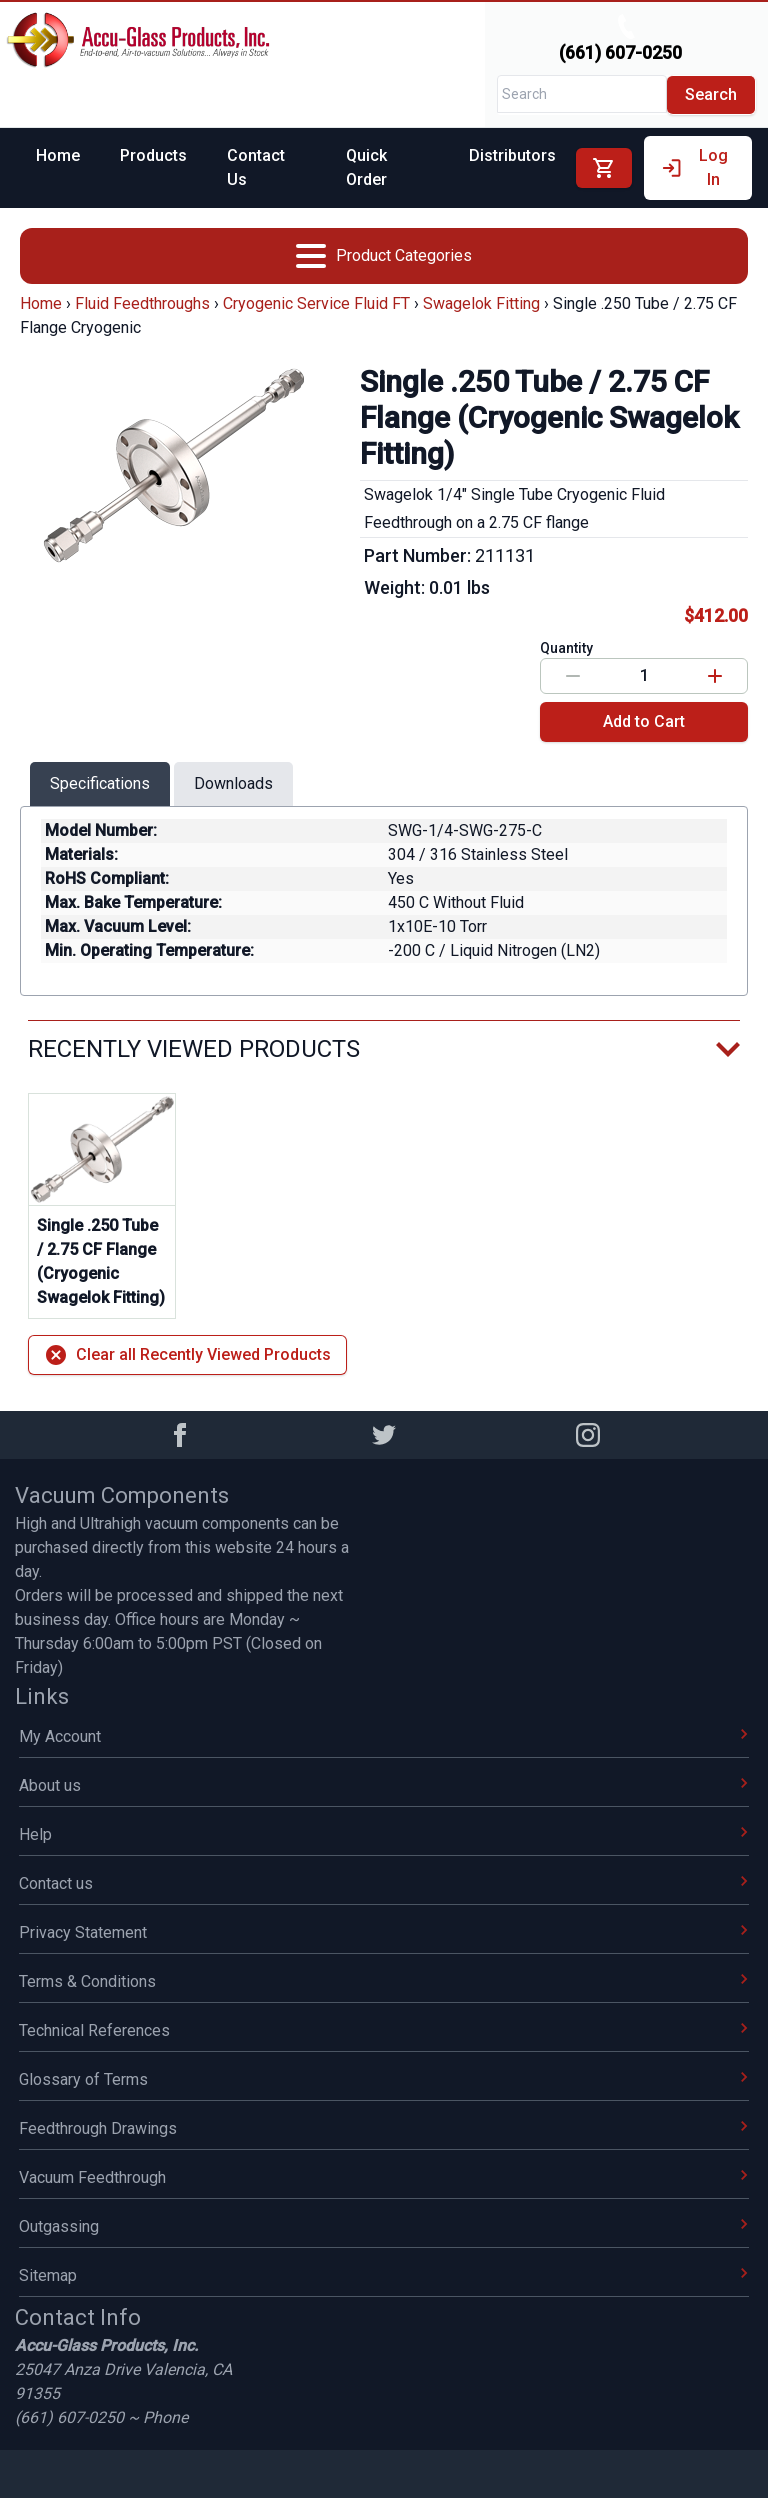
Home (58, 155)
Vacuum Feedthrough (384, 2177)
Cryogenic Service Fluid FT (316, 303)
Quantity (566, 648)
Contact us (384, 1883)
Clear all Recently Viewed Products (187, 1355)
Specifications (100, 783)
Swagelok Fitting (481, 303)
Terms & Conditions (384, 1981)
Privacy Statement (384, 1932)
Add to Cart (644, 721)
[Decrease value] (573, 676)
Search (711, 94)
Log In (694, 167)
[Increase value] (715, 676)
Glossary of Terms (384, 2079)
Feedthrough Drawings (384, 2128)
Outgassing (384, 2226)
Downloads (233, 783)
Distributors (512, 155)
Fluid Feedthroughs (142, 303)
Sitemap (384, 2275)
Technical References (384, 2030)
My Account (384, 1736)
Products (153, 155)
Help (384, 1834)
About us (384, 1785)
